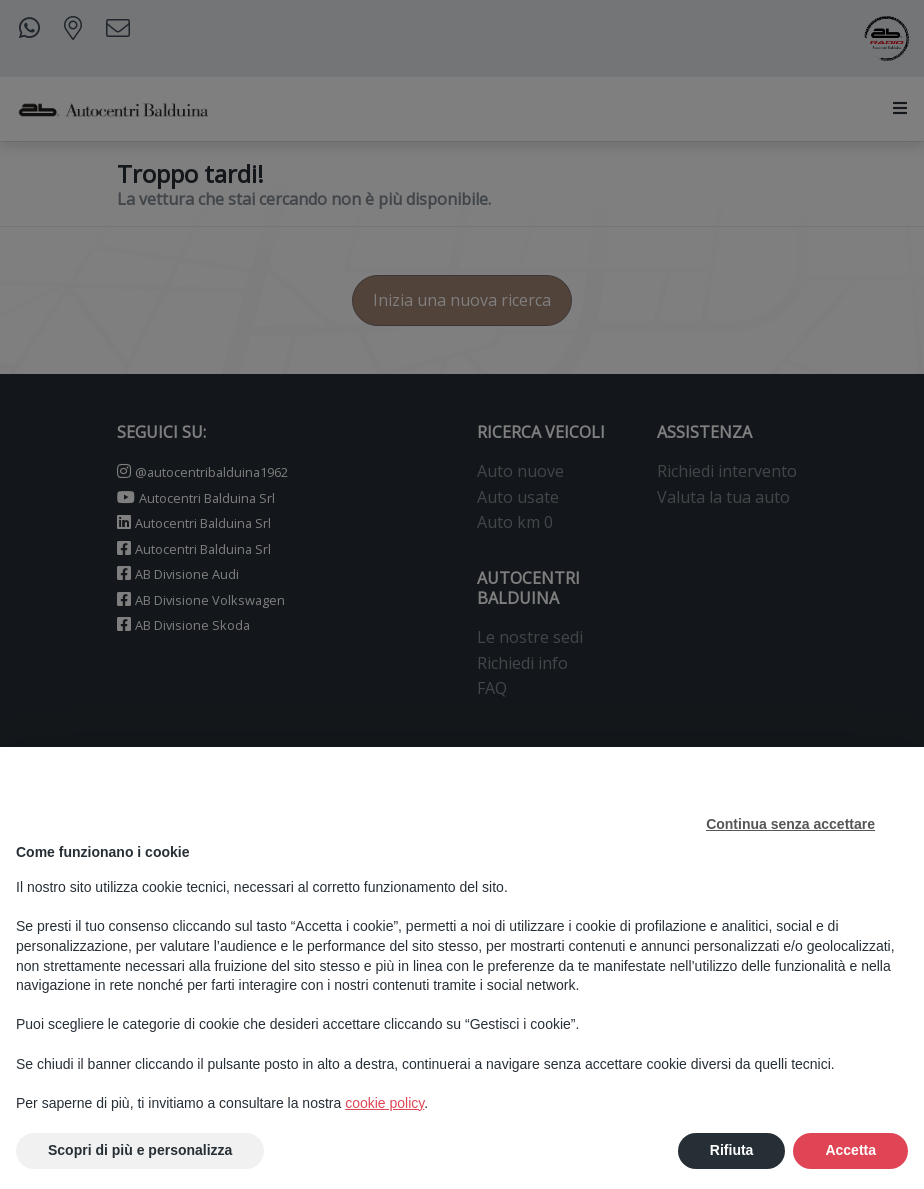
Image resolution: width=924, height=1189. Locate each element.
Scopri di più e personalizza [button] (140, 1150)
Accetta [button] (850, 1150)
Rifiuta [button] (732, 1150)
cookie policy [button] (384, 1103)
